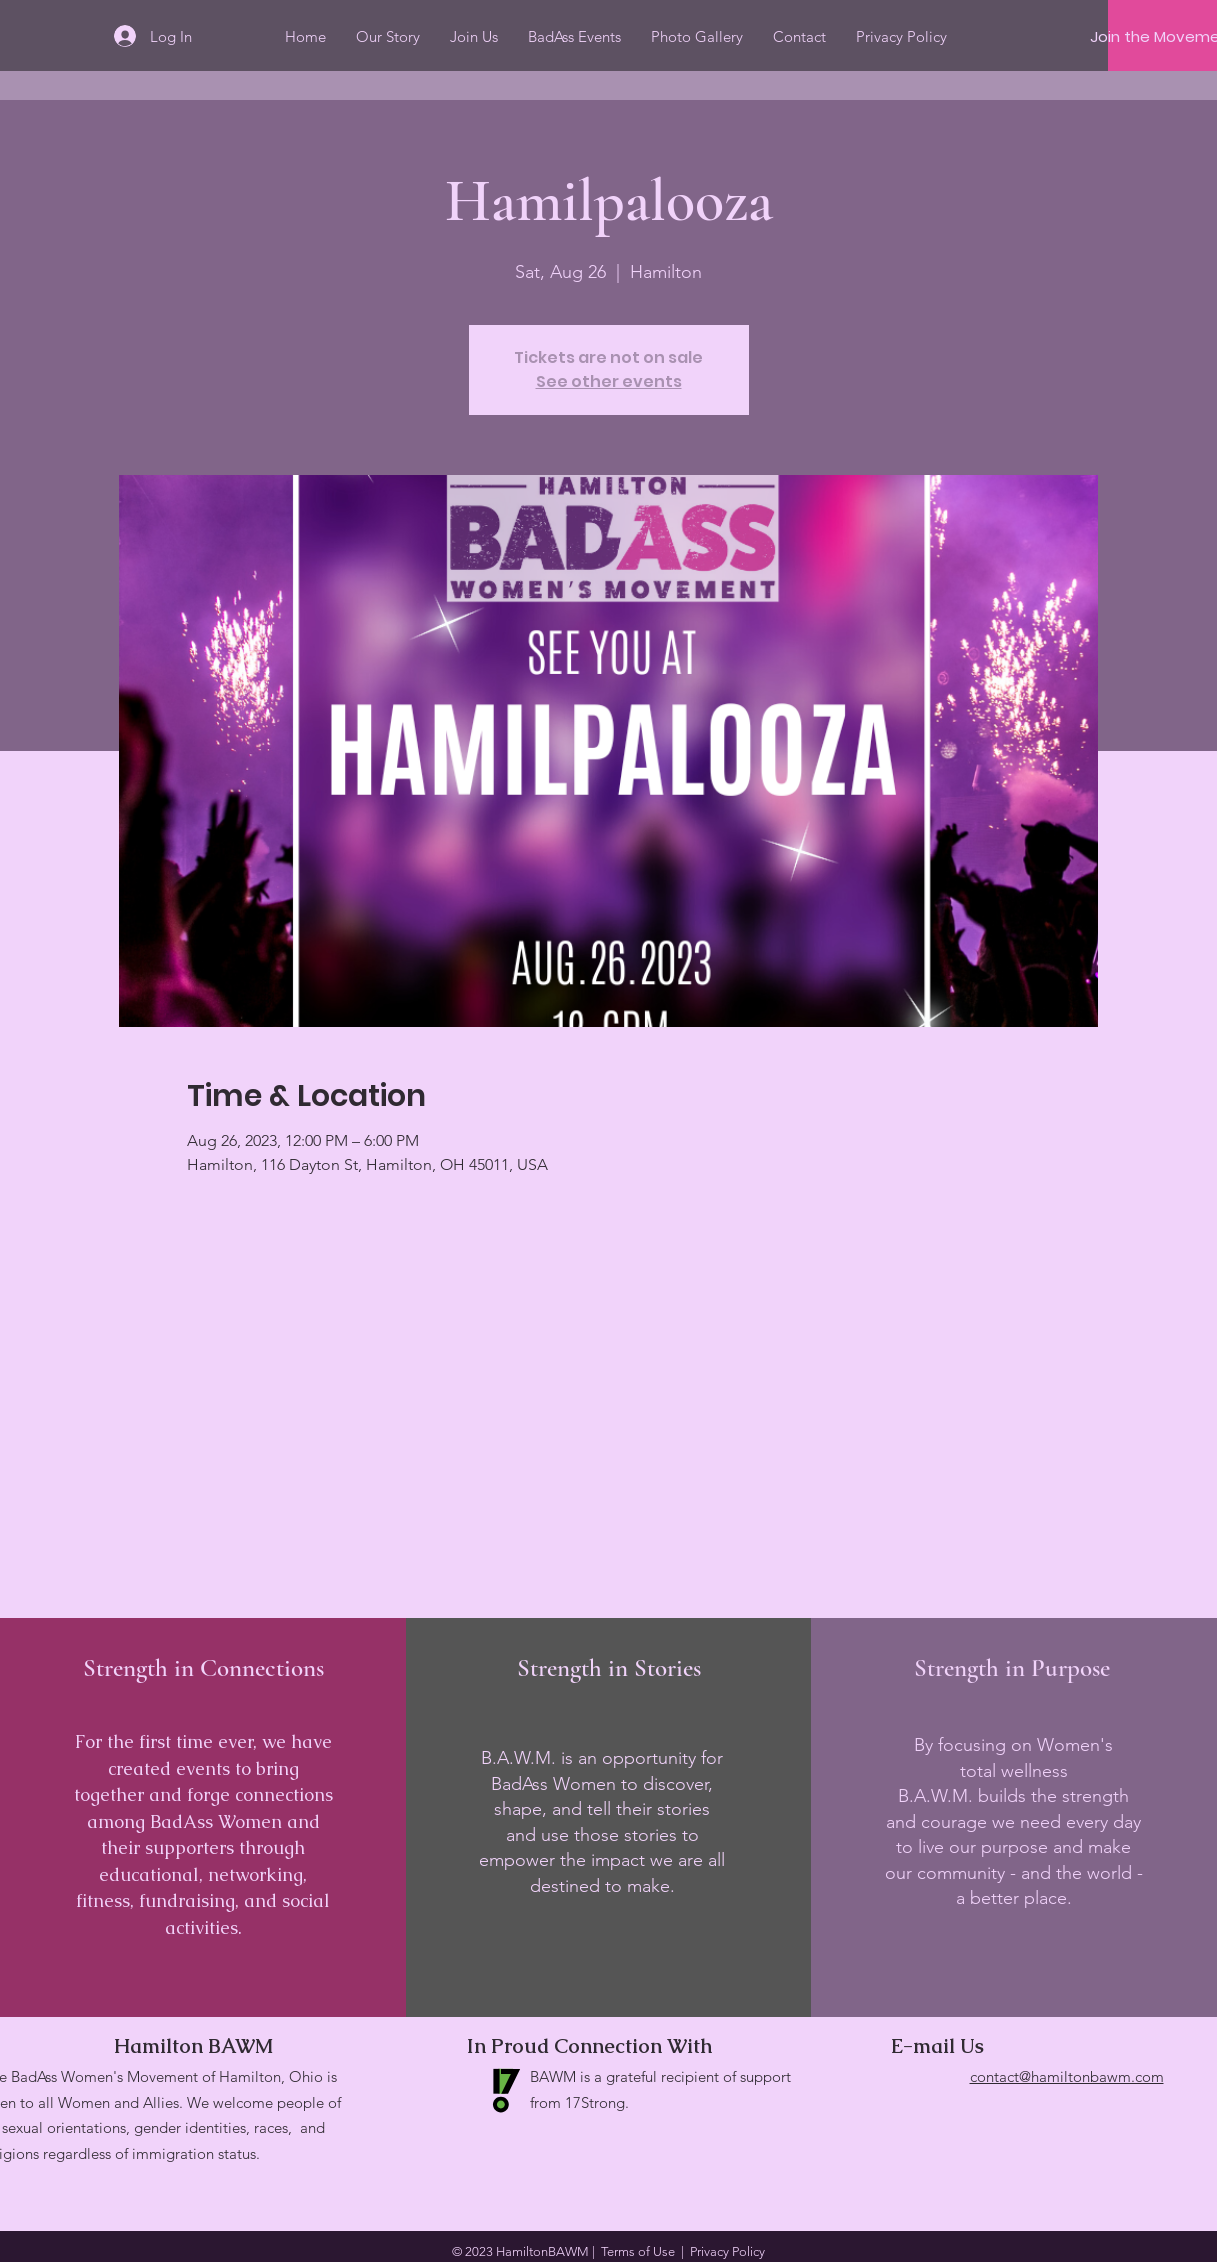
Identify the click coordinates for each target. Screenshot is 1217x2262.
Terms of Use (638, 2251)
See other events (609, 381)
